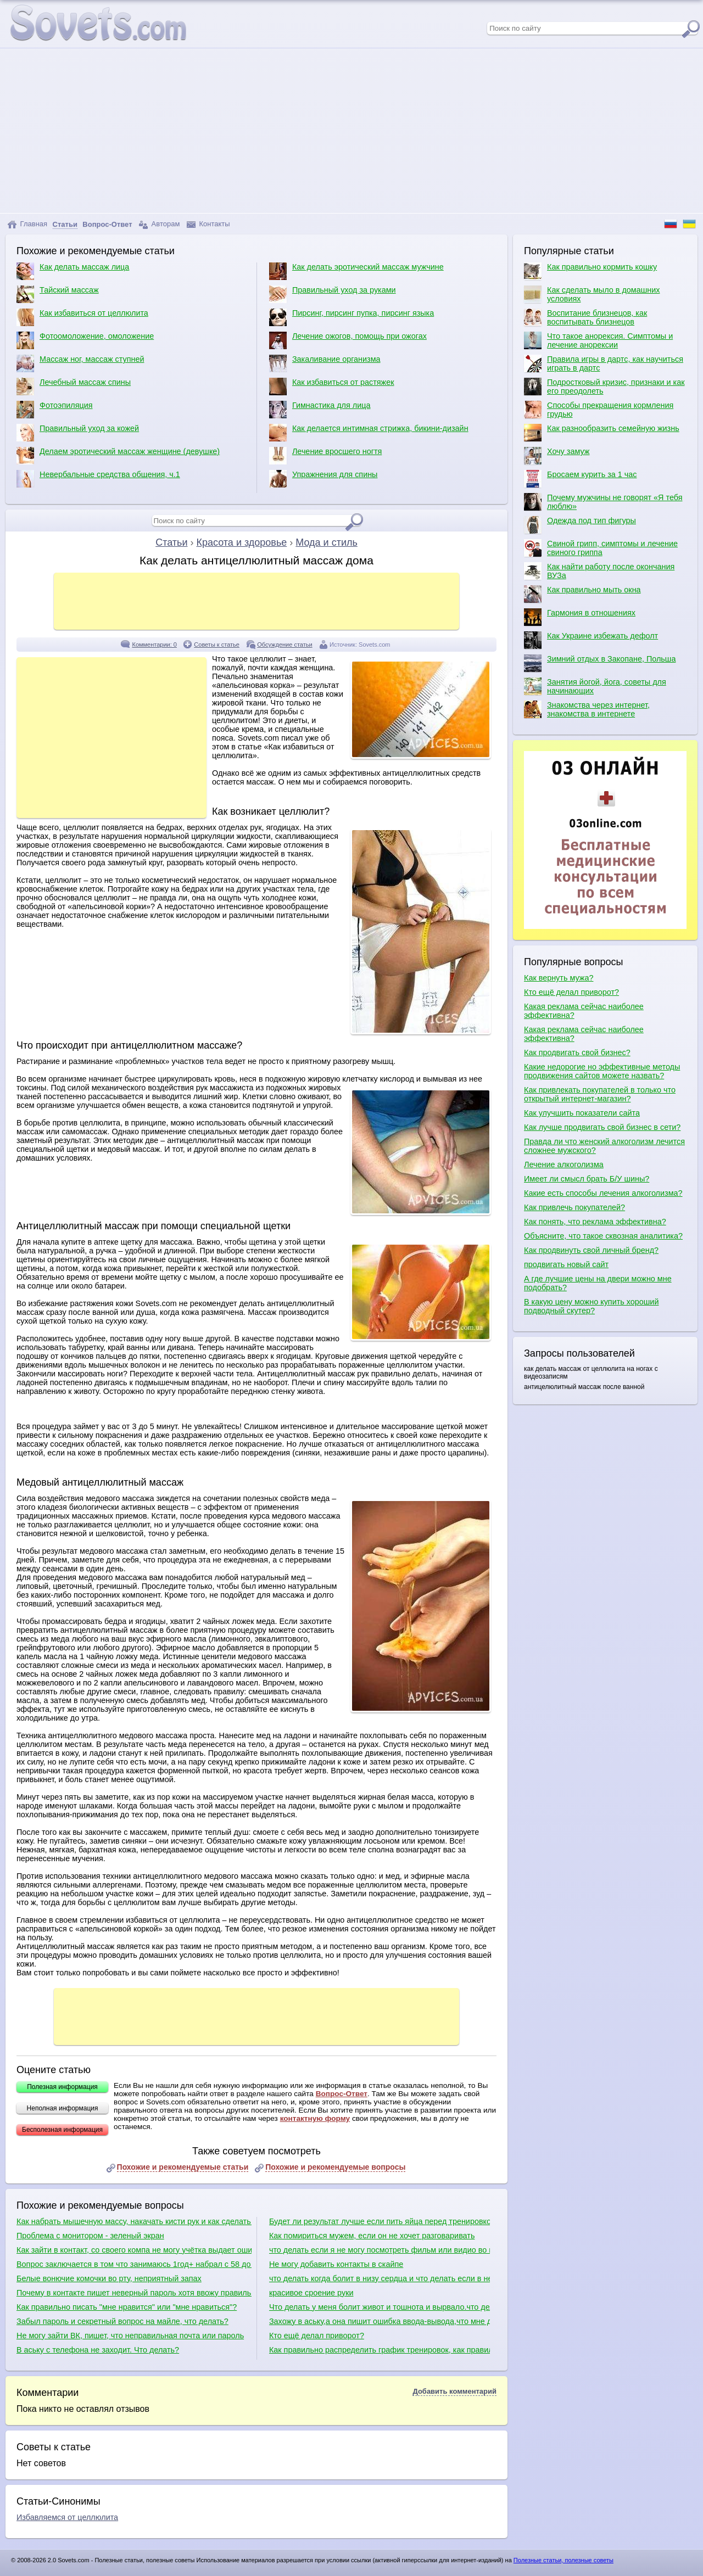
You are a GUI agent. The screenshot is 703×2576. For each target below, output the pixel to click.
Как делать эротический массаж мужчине (356, 271)
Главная (27, 224)
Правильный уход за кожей (77, 432)
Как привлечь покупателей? (574, 1207)
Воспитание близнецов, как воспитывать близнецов (585, 317)
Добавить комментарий (454, 2391)
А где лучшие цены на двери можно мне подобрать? (598, 1283)
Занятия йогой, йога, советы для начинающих (595, 686)
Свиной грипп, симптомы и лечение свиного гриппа (601, 548)
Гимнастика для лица (320, 409)
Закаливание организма (325, 363)
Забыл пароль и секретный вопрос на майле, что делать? (122, 2321)
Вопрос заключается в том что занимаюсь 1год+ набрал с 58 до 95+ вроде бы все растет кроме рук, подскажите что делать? (134, 2264)
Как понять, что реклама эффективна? (595, 1221)
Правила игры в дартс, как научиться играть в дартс (603, 363)
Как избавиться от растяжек (331, 386)
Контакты (208, 224)
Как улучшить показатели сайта (582, 1112)
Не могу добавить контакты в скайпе (336, 2264)
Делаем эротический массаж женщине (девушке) (118, 455)
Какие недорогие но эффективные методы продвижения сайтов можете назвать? (602, 1071)
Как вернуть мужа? (558, 977)
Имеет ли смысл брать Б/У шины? (586, 1178)
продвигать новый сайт (566, 1264)
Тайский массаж (57, 294)
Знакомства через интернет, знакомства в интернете (587, 709)
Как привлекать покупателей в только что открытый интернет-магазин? (600, 1094)
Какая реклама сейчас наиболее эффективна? (584, 1011)
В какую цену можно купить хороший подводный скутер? (591, 1306)
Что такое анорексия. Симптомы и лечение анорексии (598, 340)
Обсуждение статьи (284, 644)
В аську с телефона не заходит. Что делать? (97, 2349)
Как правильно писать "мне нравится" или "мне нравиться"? (126, 2307)
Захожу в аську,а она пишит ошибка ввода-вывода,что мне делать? (379, 2321)
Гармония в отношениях (579, 617)
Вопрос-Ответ (341, 2094)
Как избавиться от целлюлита (82, 317)
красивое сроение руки (311, 2292)
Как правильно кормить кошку (590, 271)
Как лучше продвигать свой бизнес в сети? (602, 1127)
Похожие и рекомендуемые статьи (183, 2167)
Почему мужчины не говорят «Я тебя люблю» (603, 502)
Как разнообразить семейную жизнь (601, 432)
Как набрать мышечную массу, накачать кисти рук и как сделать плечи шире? (134, 2221)
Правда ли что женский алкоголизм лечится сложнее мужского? (604, 1146)
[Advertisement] (351, 131)
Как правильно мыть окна (582, 594)
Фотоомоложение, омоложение (85, 340)
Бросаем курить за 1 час (580, 479)
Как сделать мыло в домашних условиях (592, 294)
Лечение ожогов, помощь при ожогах (348, 340)
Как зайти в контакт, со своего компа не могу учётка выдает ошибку (134, 2249)
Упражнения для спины (323, 479)
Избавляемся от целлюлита (67, 2517)
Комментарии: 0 (154, 644)
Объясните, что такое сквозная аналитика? (603, 1235)
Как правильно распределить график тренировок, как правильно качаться (379, 2349)
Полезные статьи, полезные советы (563, 2560)
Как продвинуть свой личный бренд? (591, 1250)
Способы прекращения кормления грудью (598, 409)
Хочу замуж (556, 455)
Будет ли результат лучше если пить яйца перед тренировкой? (379, 2221)
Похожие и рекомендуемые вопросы (335, 2167)
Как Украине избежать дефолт (591, 640)
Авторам (159, 224)
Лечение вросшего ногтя (325, 455)
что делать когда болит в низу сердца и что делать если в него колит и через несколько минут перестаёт (379, 2278)
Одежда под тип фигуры (580, 525)
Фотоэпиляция (54, 409)
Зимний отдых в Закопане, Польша (600, 663)
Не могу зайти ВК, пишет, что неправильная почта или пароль (130, 2335)
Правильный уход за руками (332, 294)
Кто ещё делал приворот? (316, 2335)
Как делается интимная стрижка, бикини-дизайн (368, 432)
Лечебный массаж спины (73, 386)
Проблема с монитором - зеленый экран (90, 2235)
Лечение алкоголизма (564, 1164)
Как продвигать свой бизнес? (577, 1052)
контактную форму (315, 2118)
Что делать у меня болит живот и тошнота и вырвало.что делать (379, 2307)
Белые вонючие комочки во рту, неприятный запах (109, 2278)
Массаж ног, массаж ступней (80, 363)
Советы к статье (216, 644)
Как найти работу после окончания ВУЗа (599, 571)
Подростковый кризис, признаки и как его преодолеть (604, 386)
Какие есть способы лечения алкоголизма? (603, 1193)
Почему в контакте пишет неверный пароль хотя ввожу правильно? (134, 2292)
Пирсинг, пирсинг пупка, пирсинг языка (351, 317)
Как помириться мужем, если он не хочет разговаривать (372, 2235)
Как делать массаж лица (72, 271)
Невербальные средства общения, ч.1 (98, 479)
